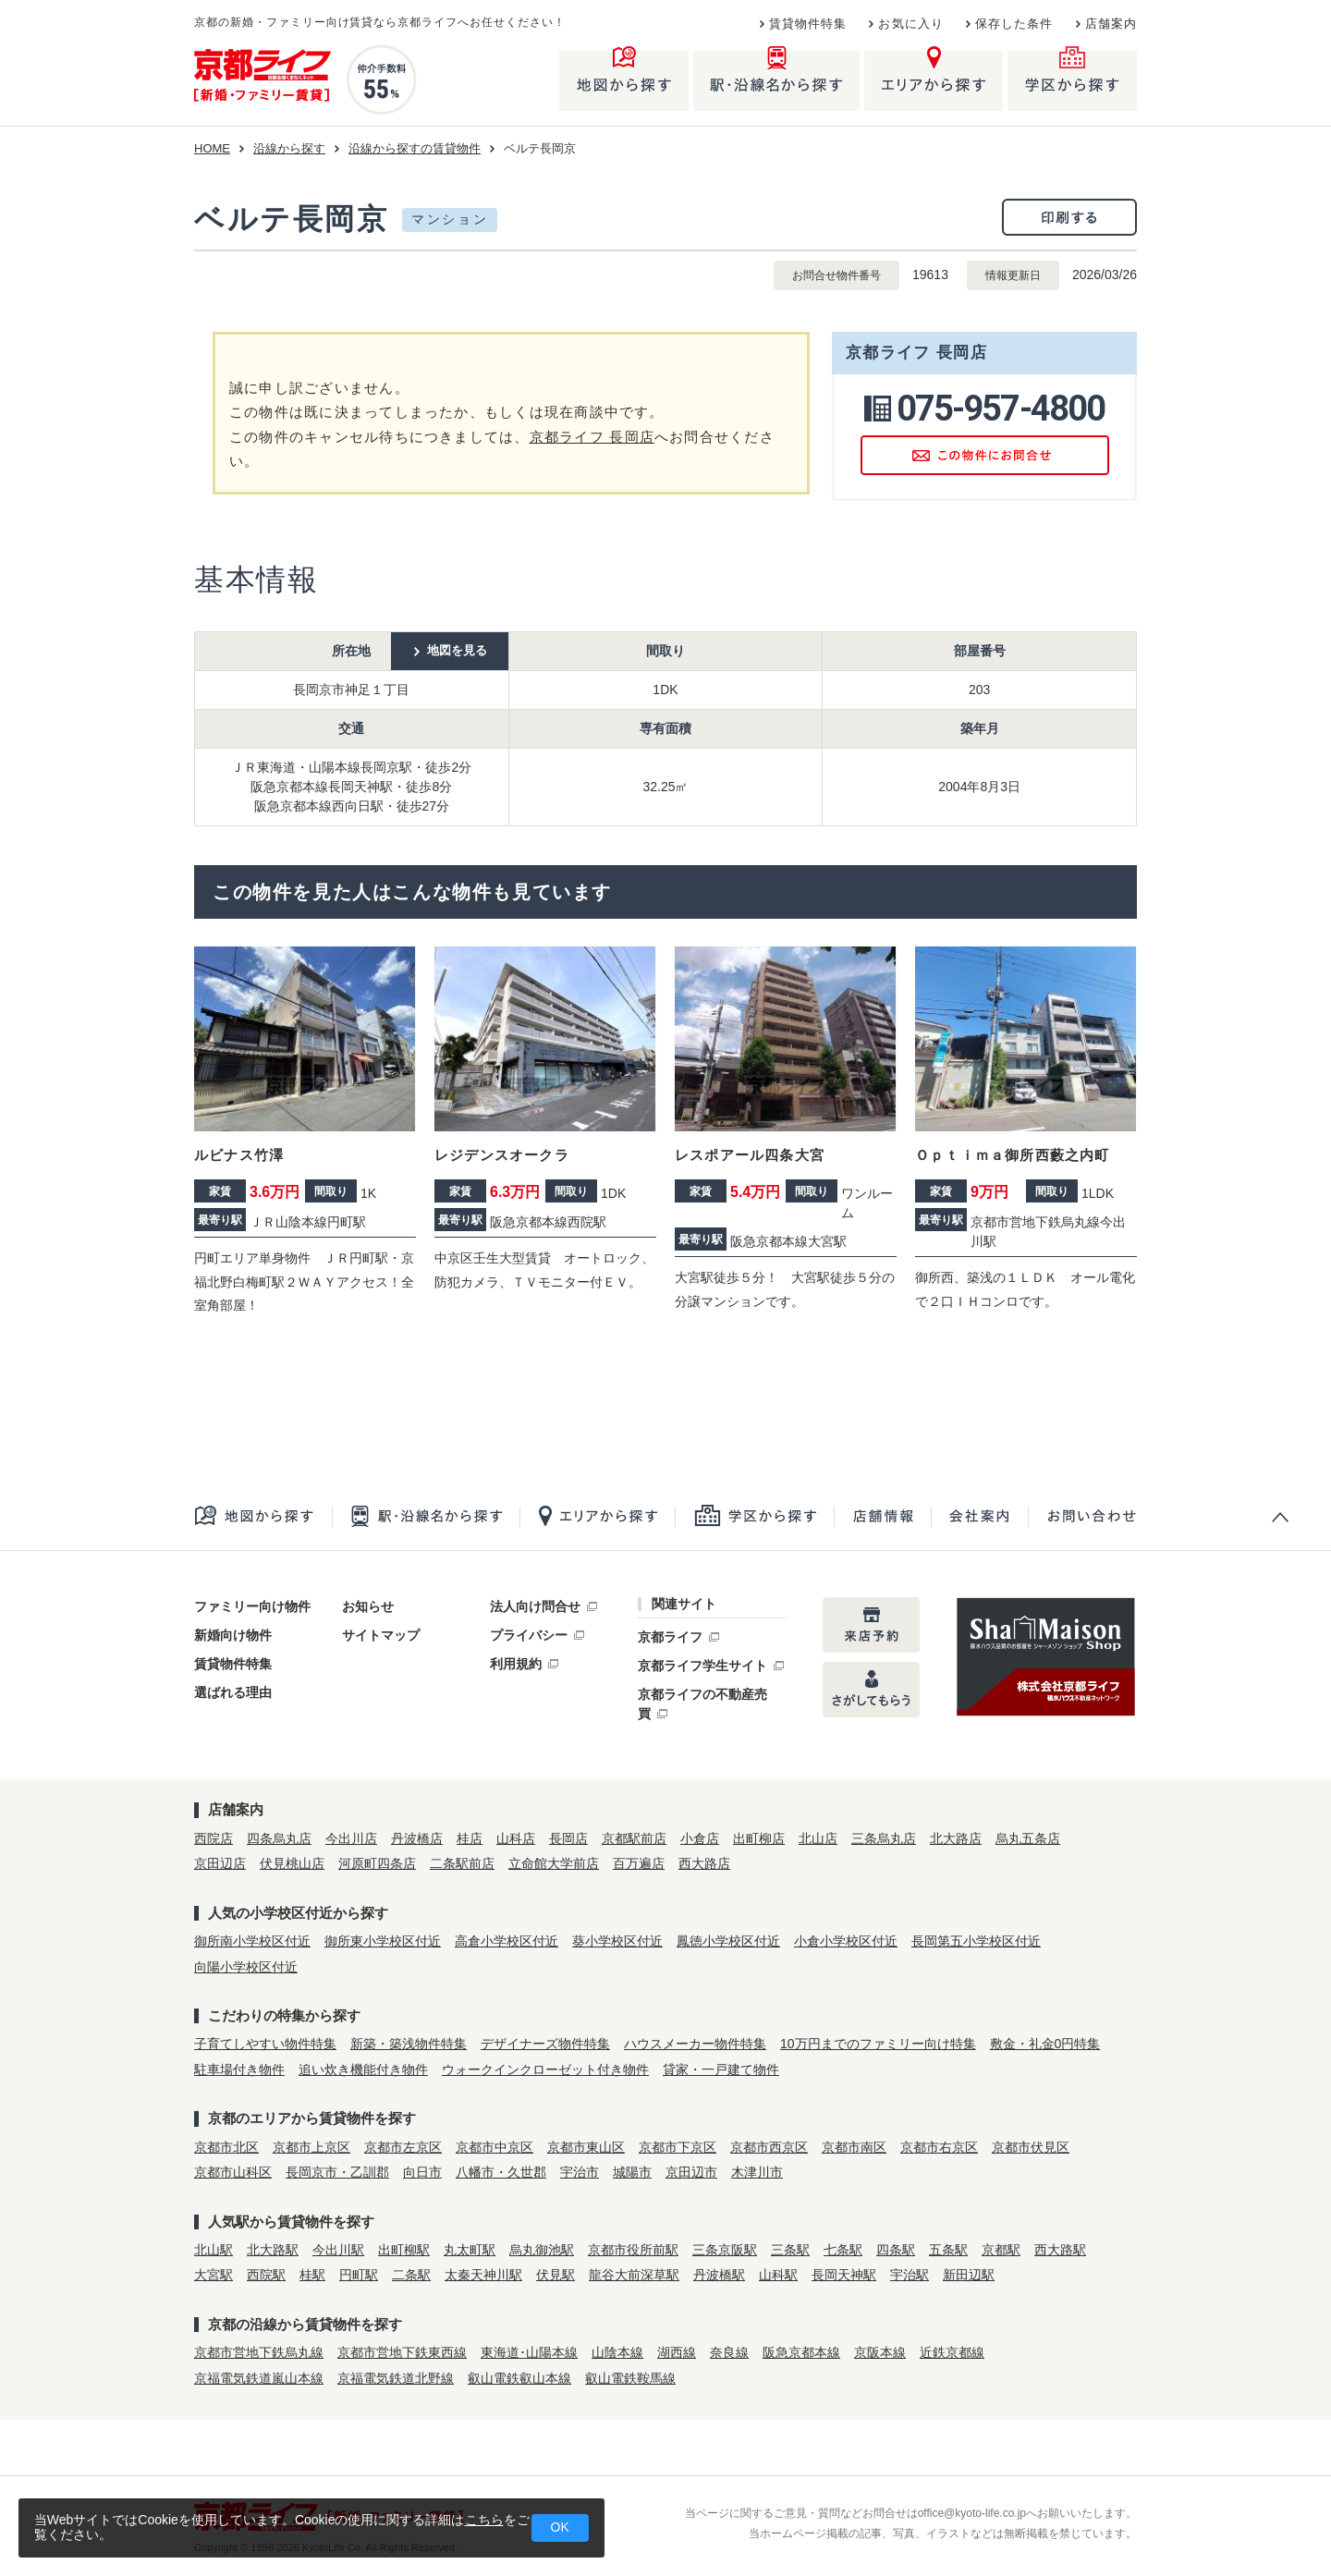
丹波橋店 (417, 1838)
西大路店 (704, 1863)
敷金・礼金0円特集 (1045, 2043)
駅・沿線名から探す (425, 1516)
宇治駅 (909, 2274)
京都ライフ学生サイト (702, 1665)
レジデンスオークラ (501, 1155)
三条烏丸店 (883, 1838)
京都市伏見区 (1030, 2147)
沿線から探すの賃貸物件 (414, 148)
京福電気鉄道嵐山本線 (259, 2378)
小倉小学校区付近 (846, 1941)
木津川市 (757, 2172)
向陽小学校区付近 (246, 1966)
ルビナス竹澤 (239, 1155)
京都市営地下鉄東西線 (402, 2352)
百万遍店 (639, 1863)
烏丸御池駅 (541, 2249)
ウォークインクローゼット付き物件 (545, 2069)
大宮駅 (213, 2274)
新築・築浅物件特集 (408, 2043)
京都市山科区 (233, 2172)
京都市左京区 (403, 2147)
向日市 (422, 2172)
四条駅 (895, 2249)
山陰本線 (617, 2352)
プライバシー (529, 1635)
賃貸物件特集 (808, 24)
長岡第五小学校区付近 (976, 1941)
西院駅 (266, 2274)
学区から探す (754, 1516)
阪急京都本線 (801, 2352)
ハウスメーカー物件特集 (695, 2043)
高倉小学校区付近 (506, 1941)
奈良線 (729, 2352)
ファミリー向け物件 (252, 1606)
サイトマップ (381, 1635)
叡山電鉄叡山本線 (519, 2378)
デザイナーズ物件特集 (545, 2043)
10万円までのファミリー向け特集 (878, 2043)
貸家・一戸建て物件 (721, 2069)
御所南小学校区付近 (252, 1941)
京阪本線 (880, 2352)
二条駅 (411, 2274)
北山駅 (213, 2249)
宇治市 (579, 2172)
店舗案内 (1111, 24)
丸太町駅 (469, 2249)
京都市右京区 (939, 2147)
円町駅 (358, 2274)
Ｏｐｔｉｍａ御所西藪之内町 (1012, 1155)
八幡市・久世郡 (501, 2172)
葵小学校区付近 (617, 1941)
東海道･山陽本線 (529, 2352)
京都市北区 (226, 2147)
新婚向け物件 (233, 1635)
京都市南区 (854, 2147)
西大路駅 (1060, 2249)
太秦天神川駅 (483, 2274)
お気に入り (911, 24)
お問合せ (1082, 1516)
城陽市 (632, 2172)
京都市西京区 (769, 2147)
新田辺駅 (969, 2274)
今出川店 (351, 1838)
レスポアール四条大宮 (749, 1155)
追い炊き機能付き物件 (363, 2069)
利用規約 (516, 1663)
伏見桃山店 (292, 1863)
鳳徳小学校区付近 (728, 1941)
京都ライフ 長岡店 (592, 437)
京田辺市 (691, 2172)
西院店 (213, 1838)
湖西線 (676, 2352)
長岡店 (568, 1838)
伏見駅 (555, 2274)
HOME (212, 148)
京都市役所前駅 (633, 2249)
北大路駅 (273, 2249)
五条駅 (948, 2249)
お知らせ (368, 1606)
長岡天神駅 (844, 2274)
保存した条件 (1014, 24)
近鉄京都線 (952, 2352)
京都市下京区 (677, 2147)
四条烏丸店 (279, 1838)
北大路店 (956, 1838)
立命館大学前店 (553, 1863)
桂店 (469, 1838)
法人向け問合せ (535, 1606)
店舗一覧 (882, 1516)
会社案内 (979, 1516)
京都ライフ (670, 1637)
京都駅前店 (634, 1838)
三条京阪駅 (724, 2249)
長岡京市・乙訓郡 (337, 2172)
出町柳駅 (404, 2249)
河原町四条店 (377, 1863)
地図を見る (457, 650)
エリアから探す (597, 1516)
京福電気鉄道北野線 (395, 2378)
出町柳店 (759, 1838)
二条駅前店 (462, 1863)
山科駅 (778, 2274)
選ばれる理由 (233, 1692)
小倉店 (699, 1838)
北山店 (818, 1838)
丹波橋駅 (719, 2274)
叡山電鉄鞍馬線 (630, 2378)
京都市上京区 (311, 2147)
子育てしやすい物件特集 (265, 2043)
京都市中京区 (494, 2147)
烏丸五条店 (1027, 1838)
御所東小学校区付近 (382, 1941)
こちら (484, 2519)
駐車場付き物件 (239, 2069)
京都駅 (1001, 2249)
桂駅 (312, 2274)
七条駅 (843, 2249)
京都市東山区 (586, 2147)
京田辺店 (220, 1863)
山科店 (515, 1838)
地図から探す (263, 1516)
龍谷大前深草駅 (634, 2274)
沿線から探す (289, 148)
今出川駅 (338, 2249)
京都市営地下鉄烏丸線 (259, 2352)
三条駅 (790, 2249)
